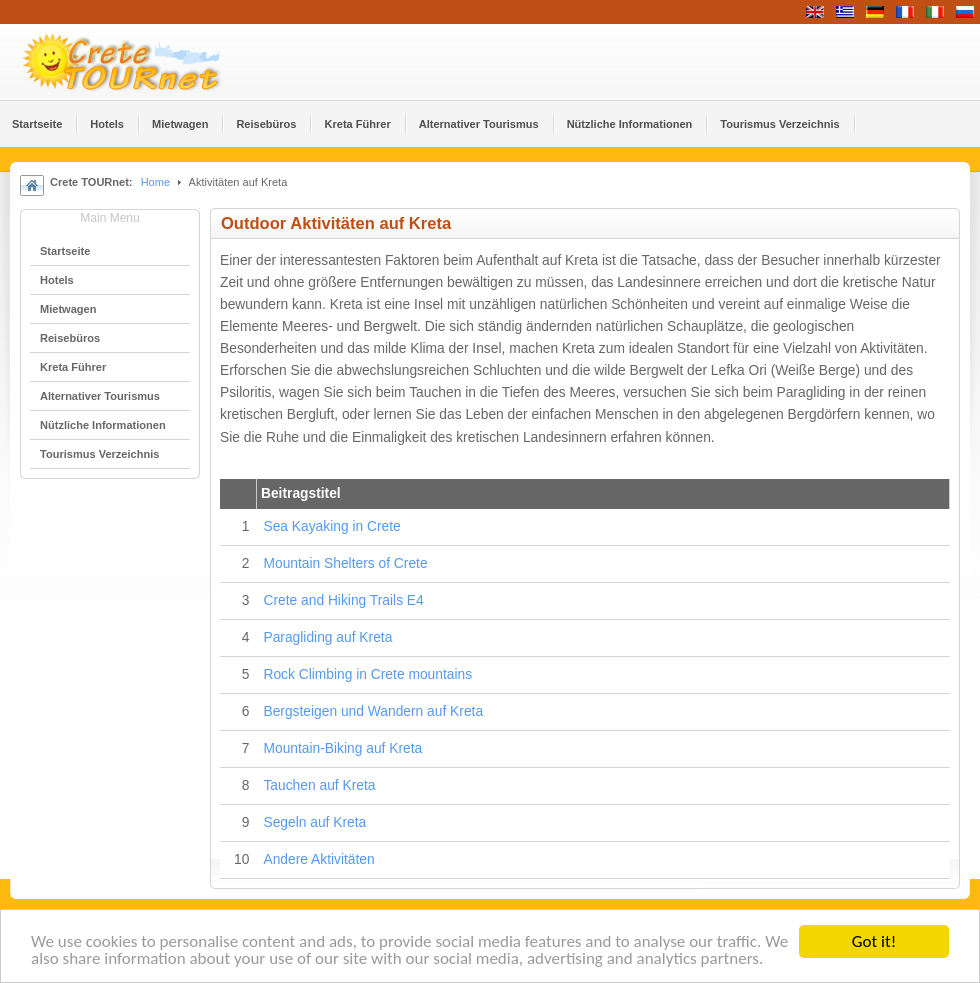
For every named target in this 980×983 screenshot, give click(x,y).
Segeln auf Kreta (314, 822)
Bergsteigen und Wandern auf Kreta (373, 711)
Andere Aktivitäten (318, 859)
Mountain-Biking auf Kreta (342, 748)
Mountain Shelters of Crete (345, 563)
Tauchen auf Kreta (319, 785)
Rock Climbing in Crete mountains (367, 674)
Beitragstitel (301, 493)
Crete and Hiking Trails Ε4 (343, 600)
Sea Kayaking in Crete (331, 526)
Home (155, 182)
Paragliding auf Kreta (327, 637)
